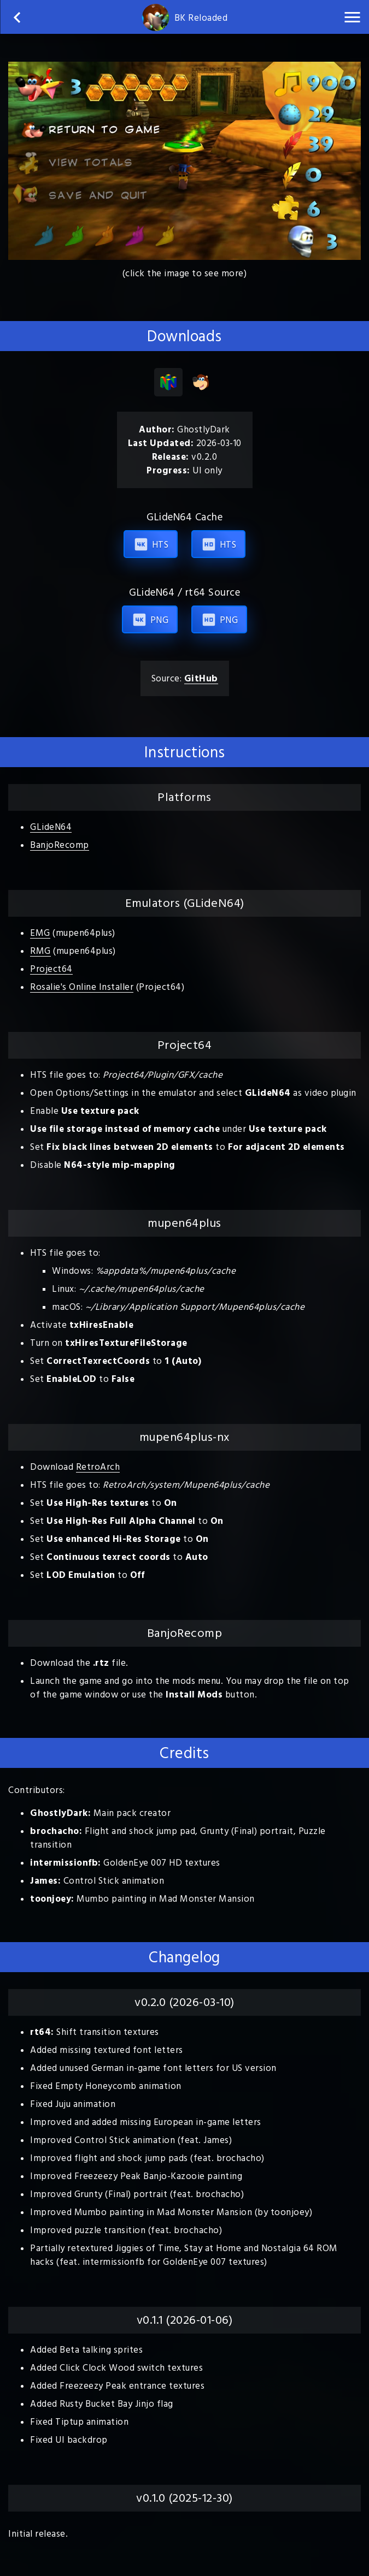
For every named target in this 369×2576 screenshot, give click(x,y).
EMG (40, 932)
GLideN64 (51, 826)
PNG (149, 620)
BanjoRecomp (59, 844)
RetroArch (98, 1466)
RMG (40, 950)
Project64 (51, 968)
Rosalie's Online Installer (81, 986)
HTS (150, 544)
